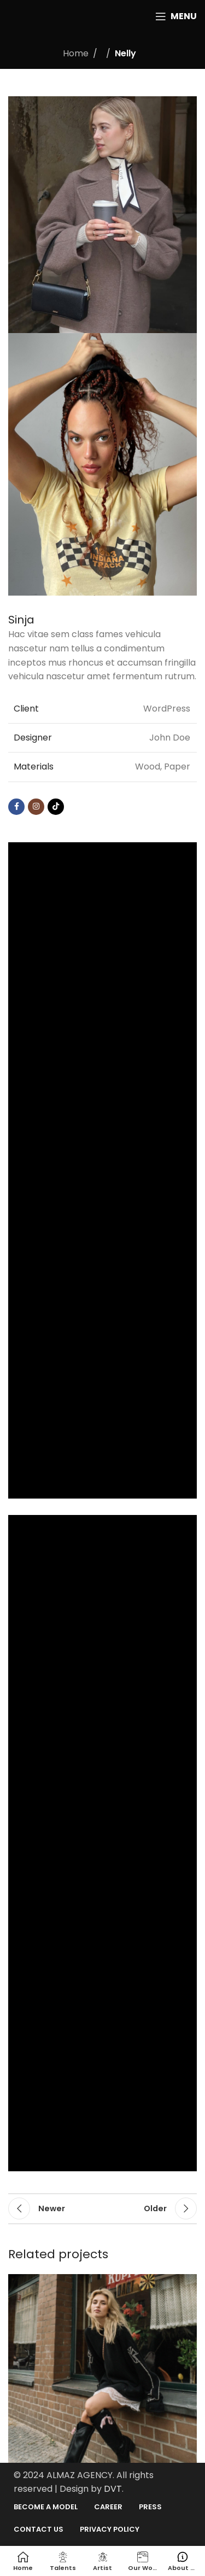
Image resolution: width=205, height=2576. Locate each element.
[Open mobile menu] (176, 16)
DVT (113, 2488)
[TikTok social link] (56, 807)
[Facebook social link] (16, 807)
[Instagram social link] (36, 807)
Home (76, 53)
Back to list (103, 2208)
